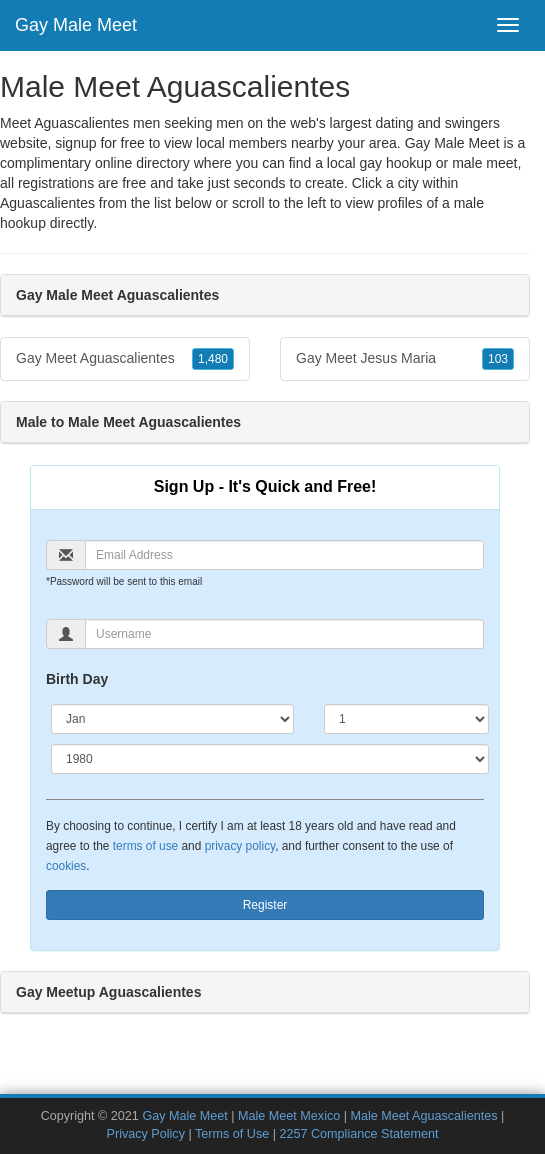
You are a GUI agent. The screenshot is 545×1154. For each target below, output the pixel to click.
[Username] (284, 634)
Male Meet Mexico (289, 1116)
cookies (66, 866)
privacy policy (240, 846)
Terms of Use (232, 1134)
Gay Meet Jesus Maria (405, 359)
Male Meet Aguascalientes (424, 1116)
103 (498, 359)
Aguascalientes (47, 203)
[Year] (270, 759)
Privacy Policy (146, 1134)
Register (265, 905)
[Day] (406, 719)
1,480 (213, 359)
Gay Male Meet (76, 25)
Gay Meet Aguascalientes (125, 359)
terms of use (145, 846)
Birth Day (77, 679)
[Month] (172, 719)
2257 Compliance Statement (358, 1134)
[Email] (284, 555)
